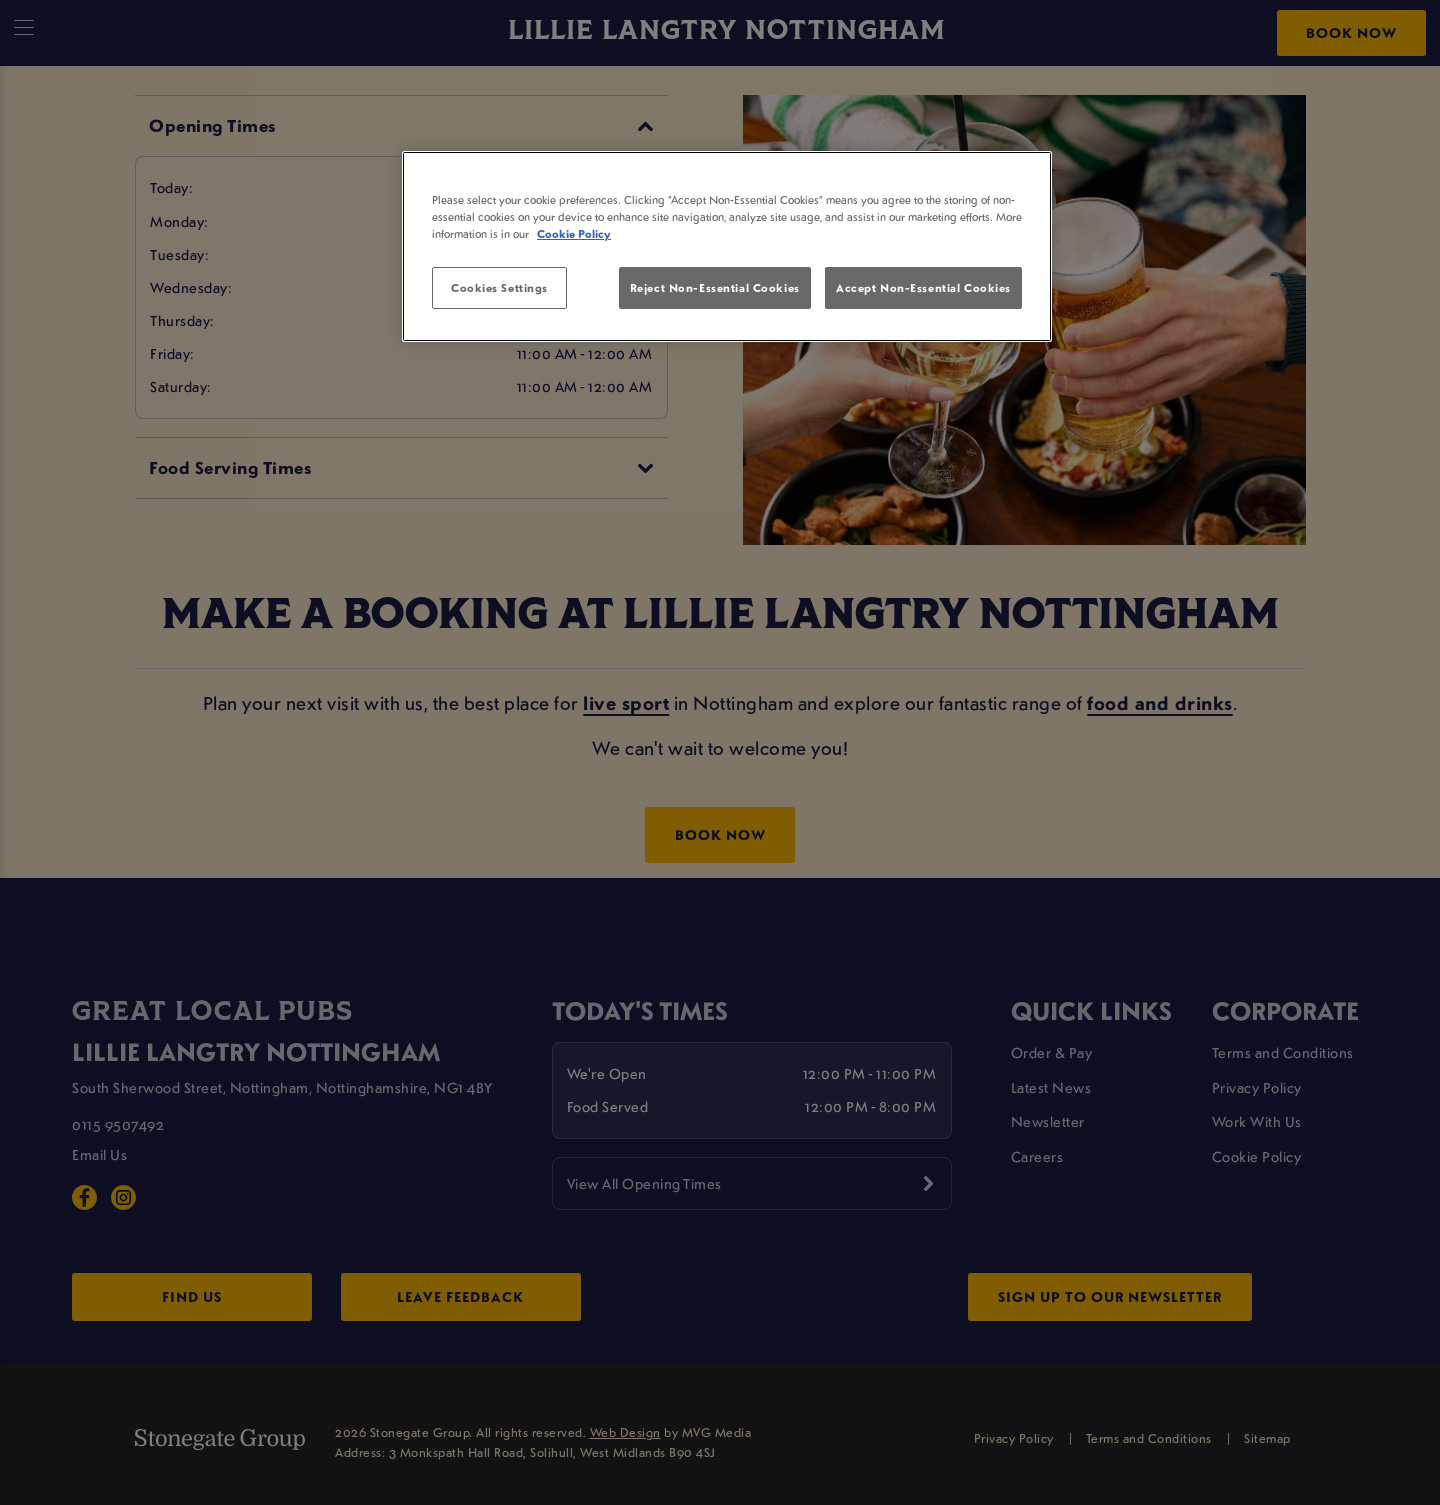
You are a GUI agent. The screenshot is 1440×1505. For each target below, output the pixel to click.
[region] (727, 247)
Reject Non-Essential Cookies (715, 287)
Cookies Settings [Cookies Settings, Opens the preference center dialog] (499, 287)
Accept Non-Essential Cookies (923, 287)
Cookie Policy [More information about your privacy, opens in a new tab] (574, 233)
